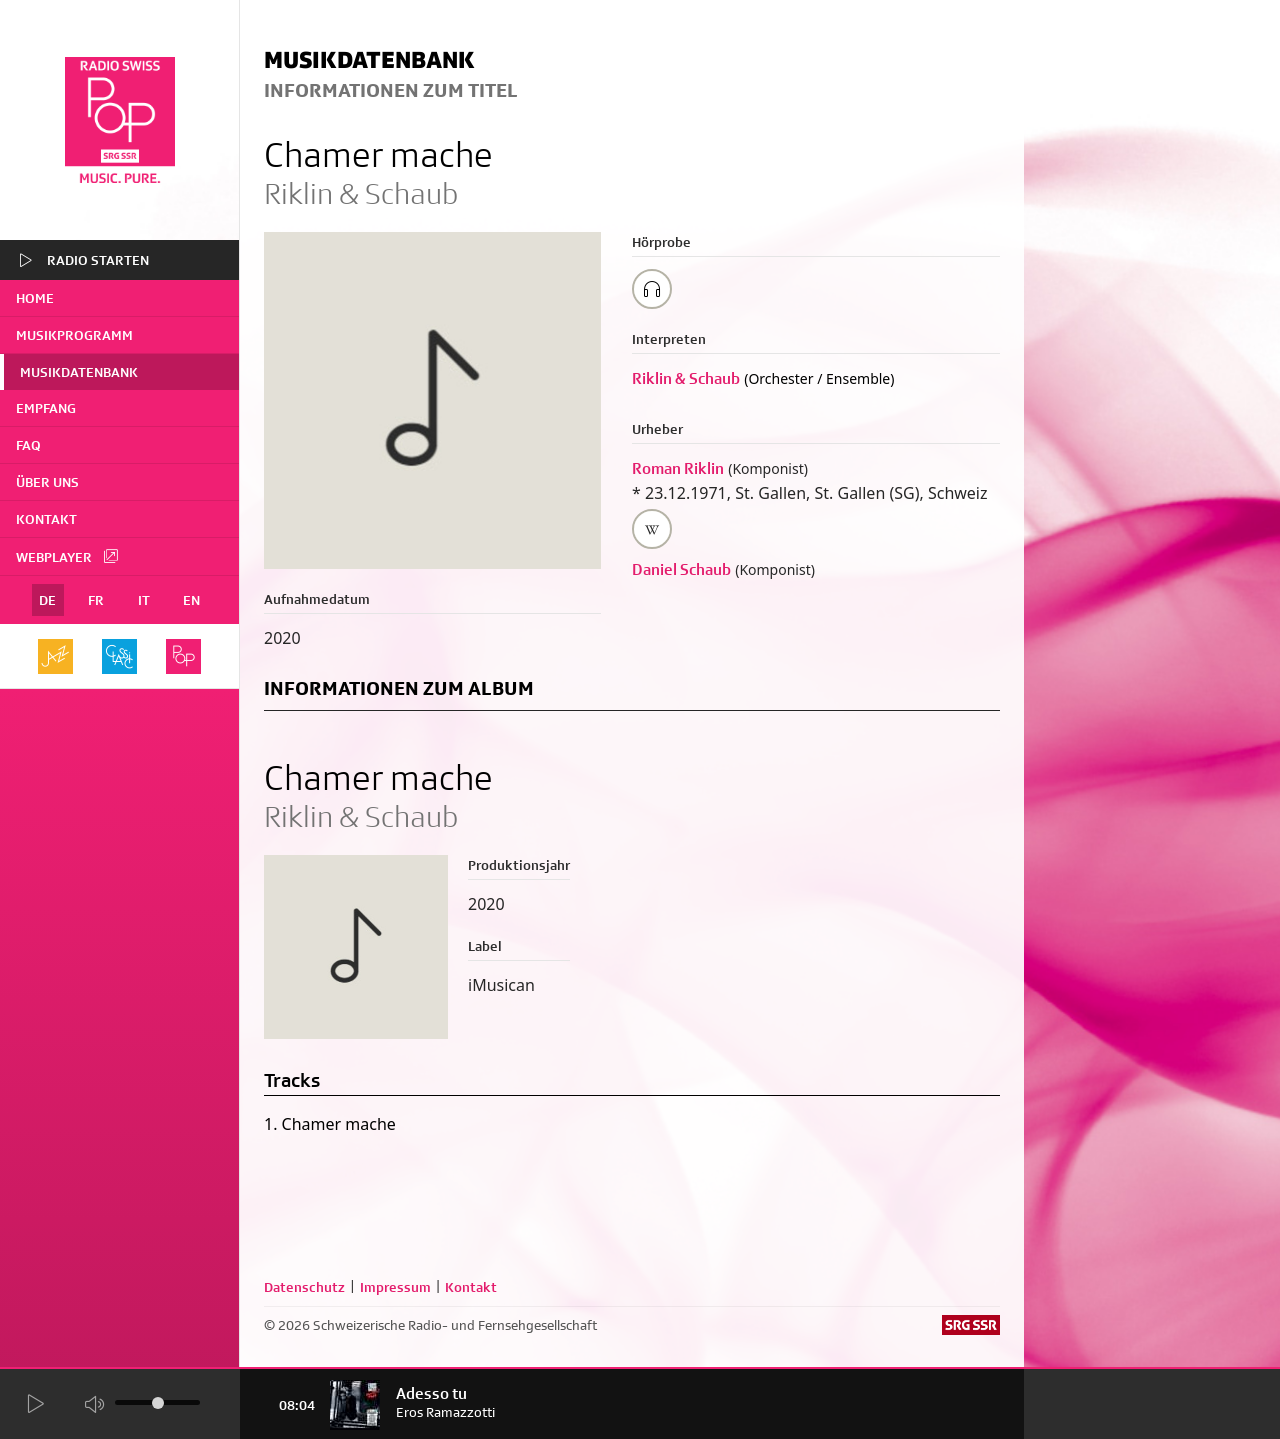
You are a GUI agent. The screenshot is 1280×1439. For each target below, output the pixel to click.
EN (191, 600)
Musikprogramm (74, 335)
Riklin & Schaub (686, 378)
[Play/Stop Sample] (652, 289)
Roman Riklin (678, 468)
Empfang (46, 408)
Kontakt (46, 519)
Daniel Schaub (681, 569)
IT (144, 600)
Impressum (395, 1287)
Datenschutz (304, 1287)
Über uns (47, 482)
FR (96, 600)
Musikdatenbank (79, 372)
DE (47, 600)
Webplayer (68, 556)
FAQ (28, 445)
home (35, 298)
